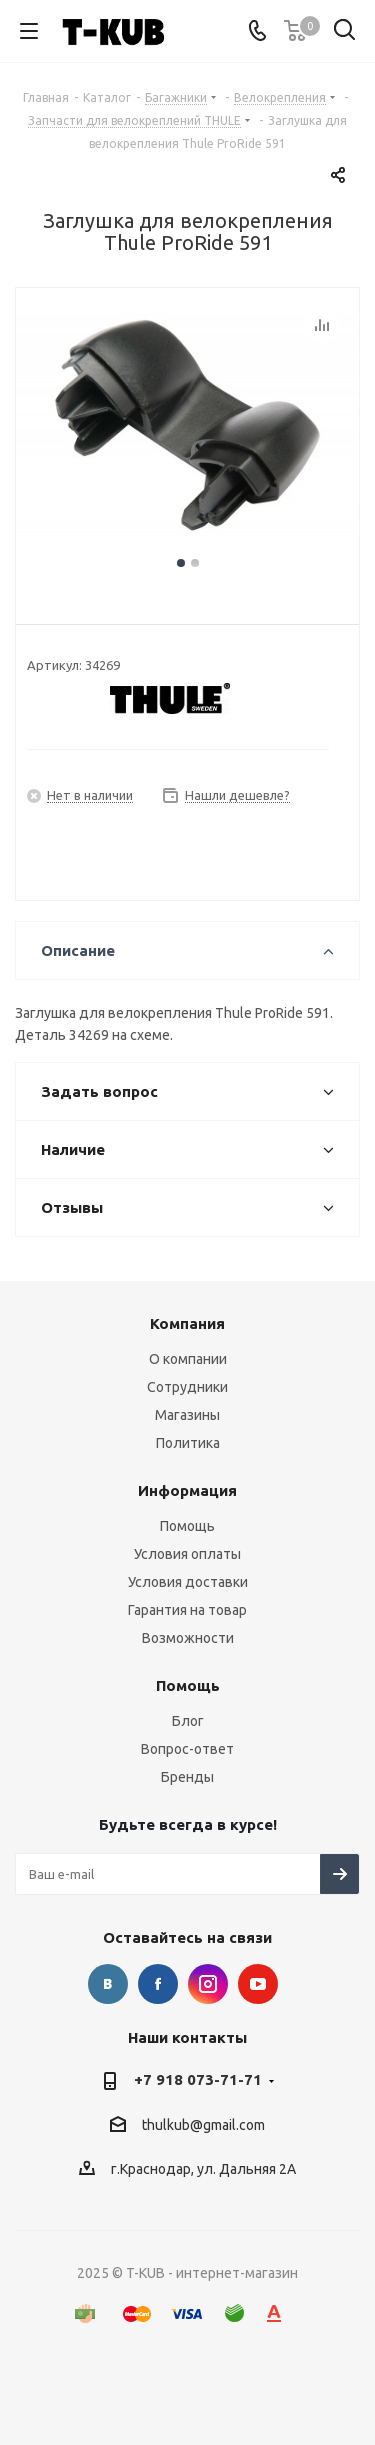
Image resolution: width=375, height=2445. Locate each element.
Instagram (208, 1984)
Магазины (187, 1415)
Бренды (187, 1777)
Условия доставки (188, 1582)
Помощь (187, 1526)
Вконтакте (108, 1984)
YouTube (258, 1984)
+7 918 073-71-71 (198, 2079)
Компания (187, 1323)
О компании (188, 1359)
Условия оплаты (187, 1554)
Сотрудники (187, 1387)
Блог (188, 1721)
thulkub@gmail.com (203, 2125)
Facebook (158, 1984)
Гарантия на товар (187, 1610)
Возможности (188, 1638)
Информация (187, 1490)
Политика (188, 1443)
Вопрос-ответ (187, 1749)
